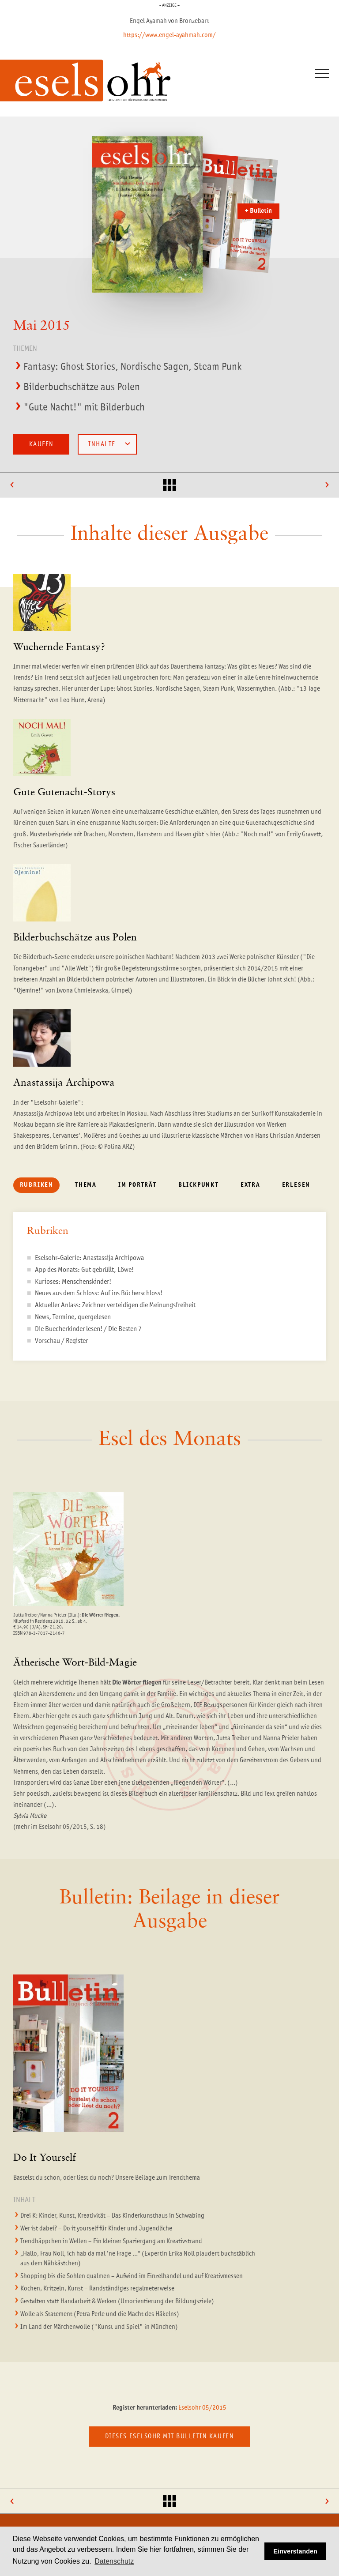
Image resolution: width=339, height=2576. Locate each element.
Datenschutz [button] (114, 2561)
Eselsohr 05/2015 (202, 2407)
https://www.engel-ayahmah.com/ (169, 35)
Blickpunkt (198, 1185)
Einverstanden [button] (295, 2551)
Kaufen (41, 444)
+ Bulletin (258, 211)
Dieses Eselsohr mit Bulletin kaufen (169, 2436)
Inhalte (109, 444)
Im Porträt (137, 1185)
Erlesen (296, 1185)
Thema (86, 1185)
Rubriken (36, 1185)
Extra (250, 1185)
